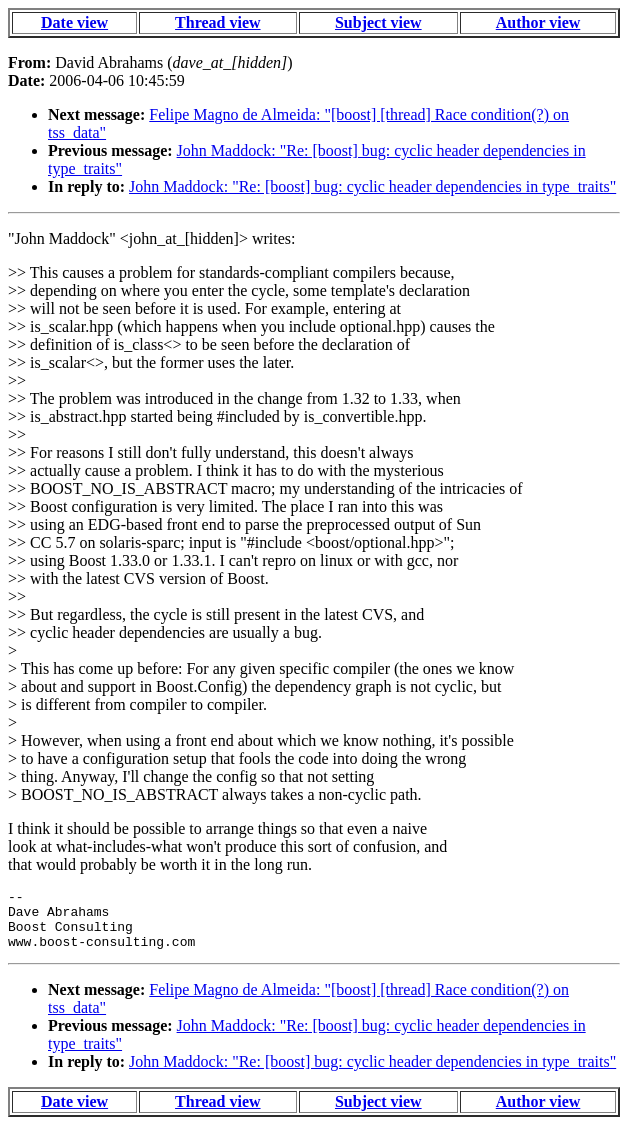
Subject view (378, 22)
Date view (74, 22)
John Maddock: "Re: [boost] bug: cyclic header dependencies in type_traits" (372, 186)
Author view (538, 22)
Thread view (217, 22)
